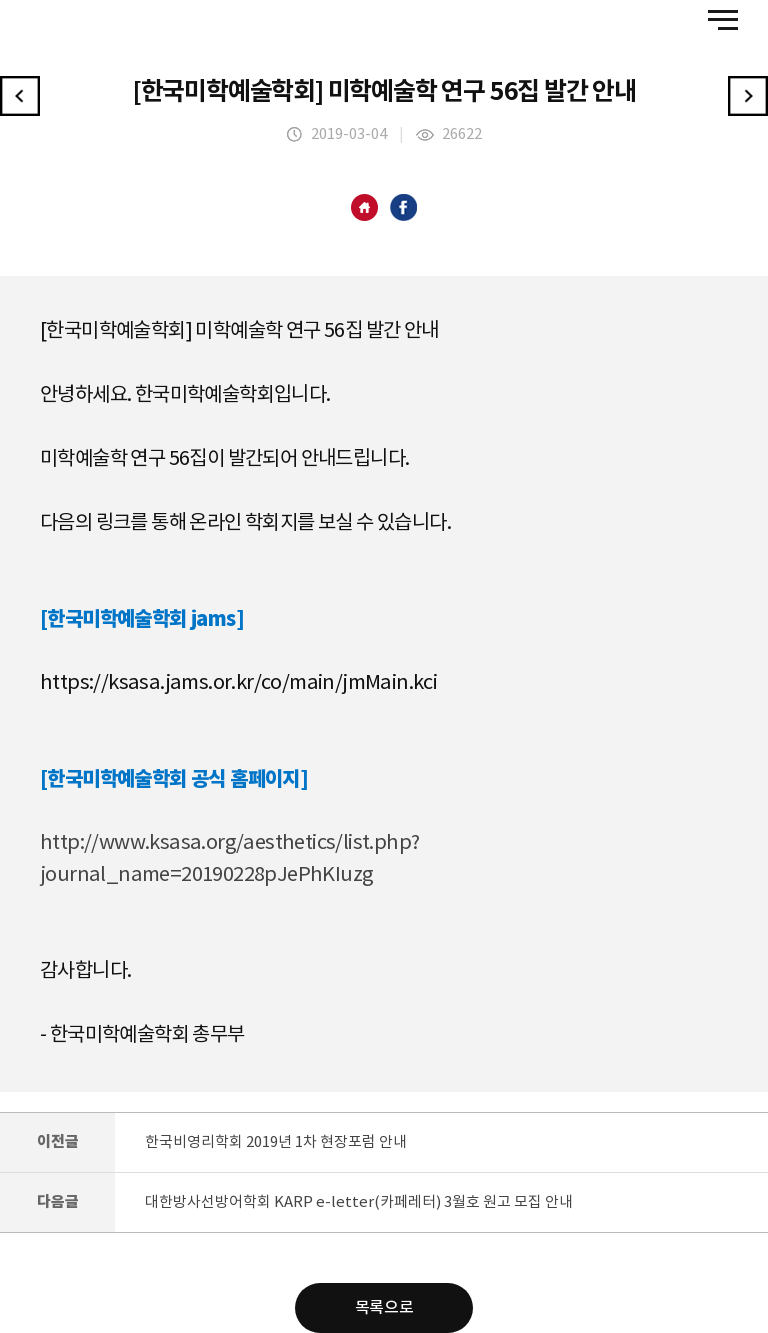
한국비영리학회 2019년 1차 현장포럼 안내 (276, 1142)
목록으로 (384, 1308)
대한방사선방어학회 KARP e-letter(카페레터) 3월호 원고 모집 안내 (359, 1202)
